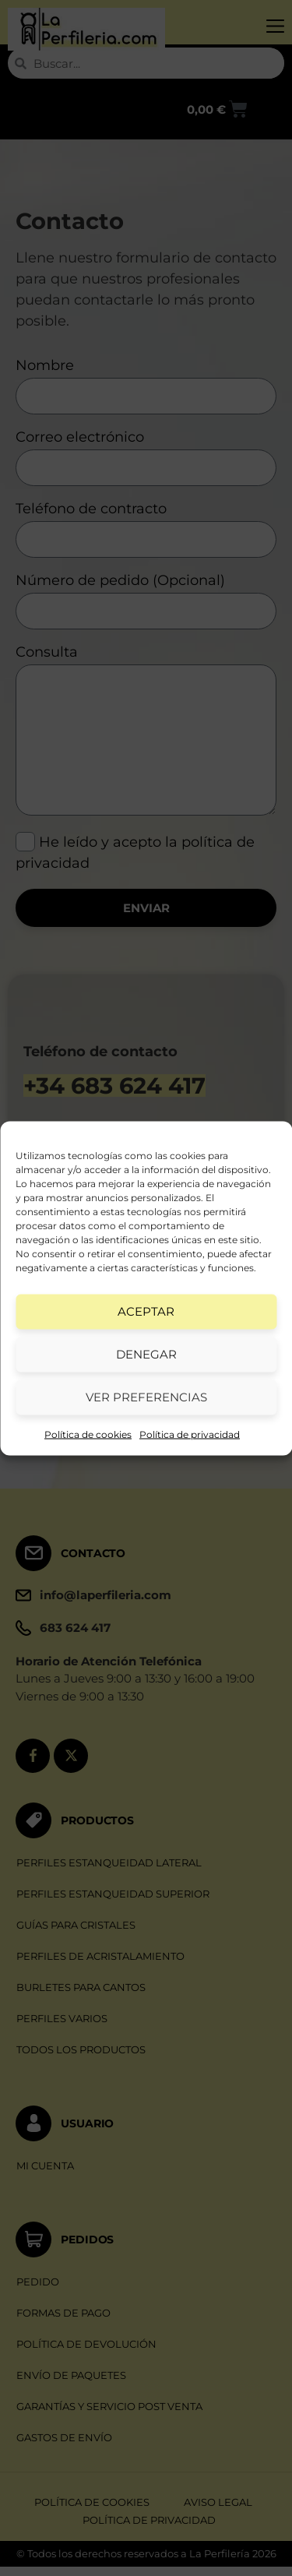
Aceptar (146, 1311)
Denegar (146, 1354)
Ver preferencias (146, 1397)
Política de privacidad (189, 1434)
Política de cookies (88, 1434)
